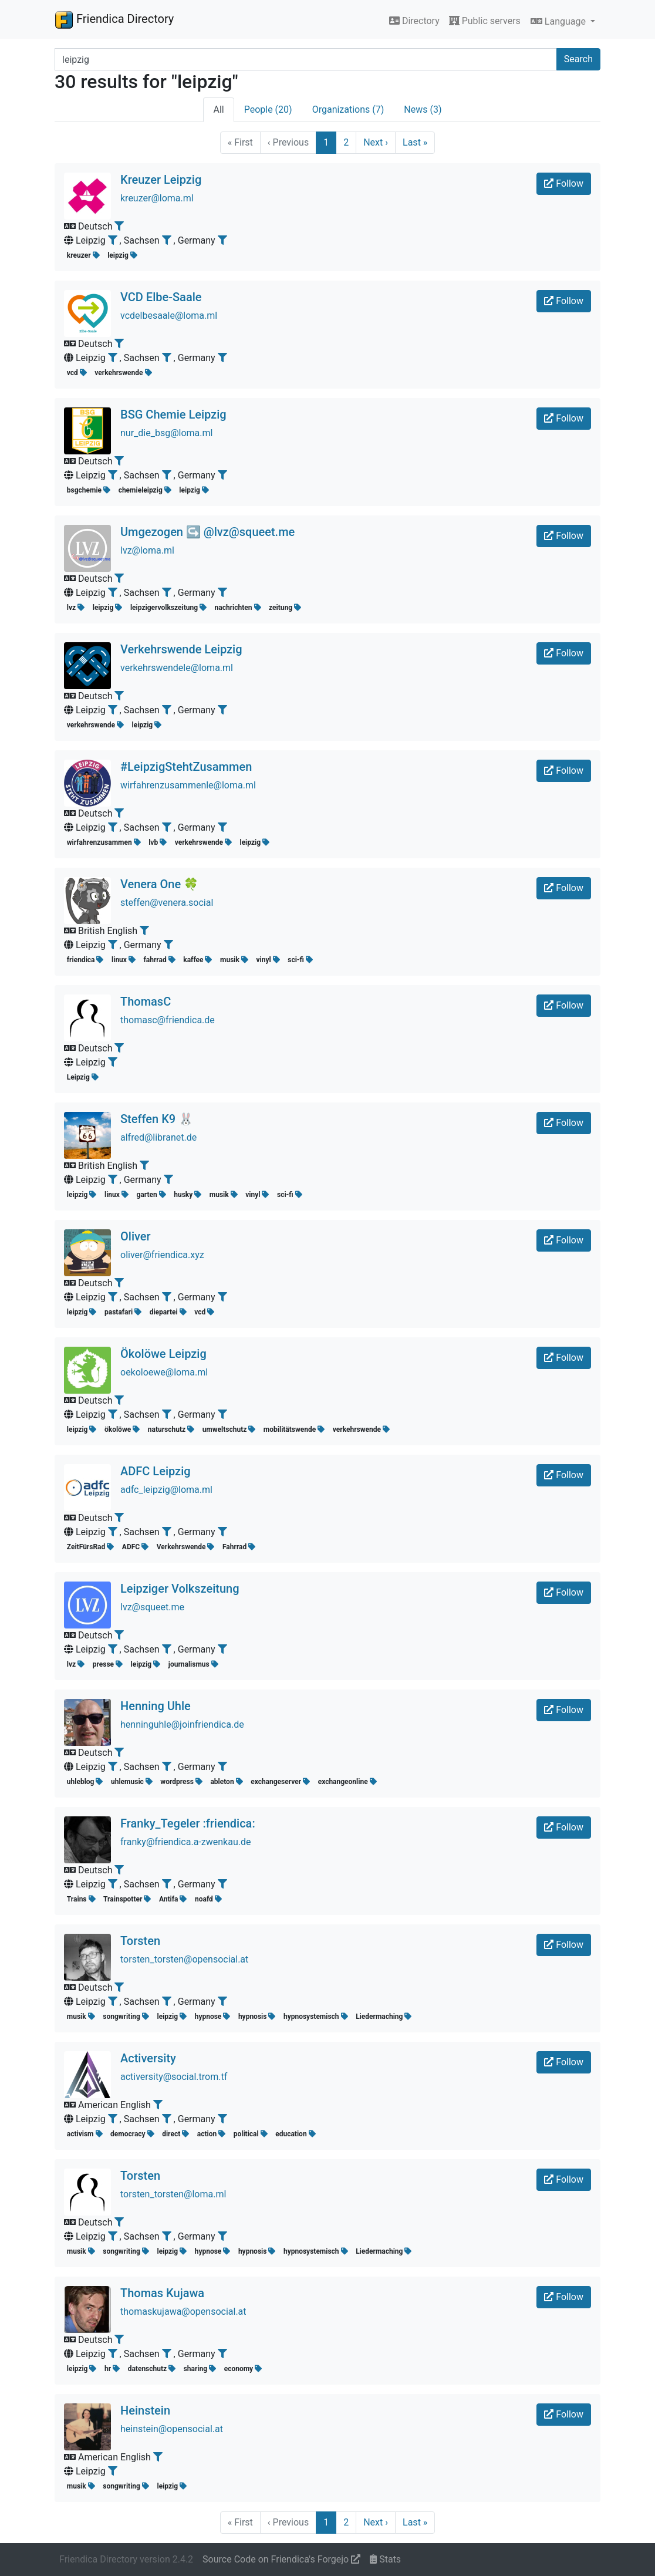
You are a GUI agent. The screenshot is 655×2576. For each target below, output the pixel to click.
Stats (385, 2559)
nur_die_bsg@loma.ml (166, 433)
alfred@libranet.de (158, 1137)
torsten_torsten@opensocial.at (184, 1959)
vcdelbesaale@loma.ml (168, 315)
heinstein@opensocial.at (171, 2429)
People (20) (268, 109)
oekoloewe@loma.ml (164, 1372)
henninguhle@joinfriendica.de (182, 1724)
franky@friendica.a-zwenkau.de (185, 1841)
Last (415, 142)
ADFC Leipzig (155, 1471)
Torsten (140, 1941)
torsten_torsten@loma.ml (173, 2194)
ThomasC (145, 1001)
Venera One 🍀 (159, 884)
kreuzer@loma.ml (157, 198)
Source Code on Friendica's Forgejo (281, 2559)
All (218, 109)
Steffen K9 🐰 (156, 1119)
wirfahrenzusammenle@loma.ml (188, 785)
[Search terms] (306, 59)
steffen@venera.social (166, 902)
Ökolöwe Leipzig (163, 1354)
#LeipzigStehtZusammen (186, 767)
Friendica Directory (114, 19)
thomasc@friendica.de (167, 1020)
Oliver (135, 1236)
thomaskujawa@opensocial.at (183, 2311)
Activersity (148, 2058)
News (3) (422, 109)
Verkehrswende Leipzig (181, 649)
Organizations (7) (348, 109)
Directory (414, 20)
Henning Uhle (155, 1706)
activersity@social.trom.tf (173, 2076)
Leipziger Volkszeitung (179, 1589)
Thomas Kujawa (162, 2293)
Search (578, 59)
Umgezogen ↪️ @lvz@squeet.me (207, 532)
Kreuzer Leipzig (160, 180)
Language (559, 21)
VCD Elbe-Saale (161, 297)
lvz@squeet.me (152, 1607)
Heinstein (145, 2410)
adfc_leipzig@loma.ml (166, 1489)
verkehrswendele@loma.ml (176, 667)
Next (375, 142)
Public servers (485, 20)
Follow (563, 183)
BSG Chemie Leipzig (173, 414)
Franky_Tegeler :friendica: (187, 1823)
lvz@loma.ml (147, 550)
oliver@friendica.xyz (162, 1254)
